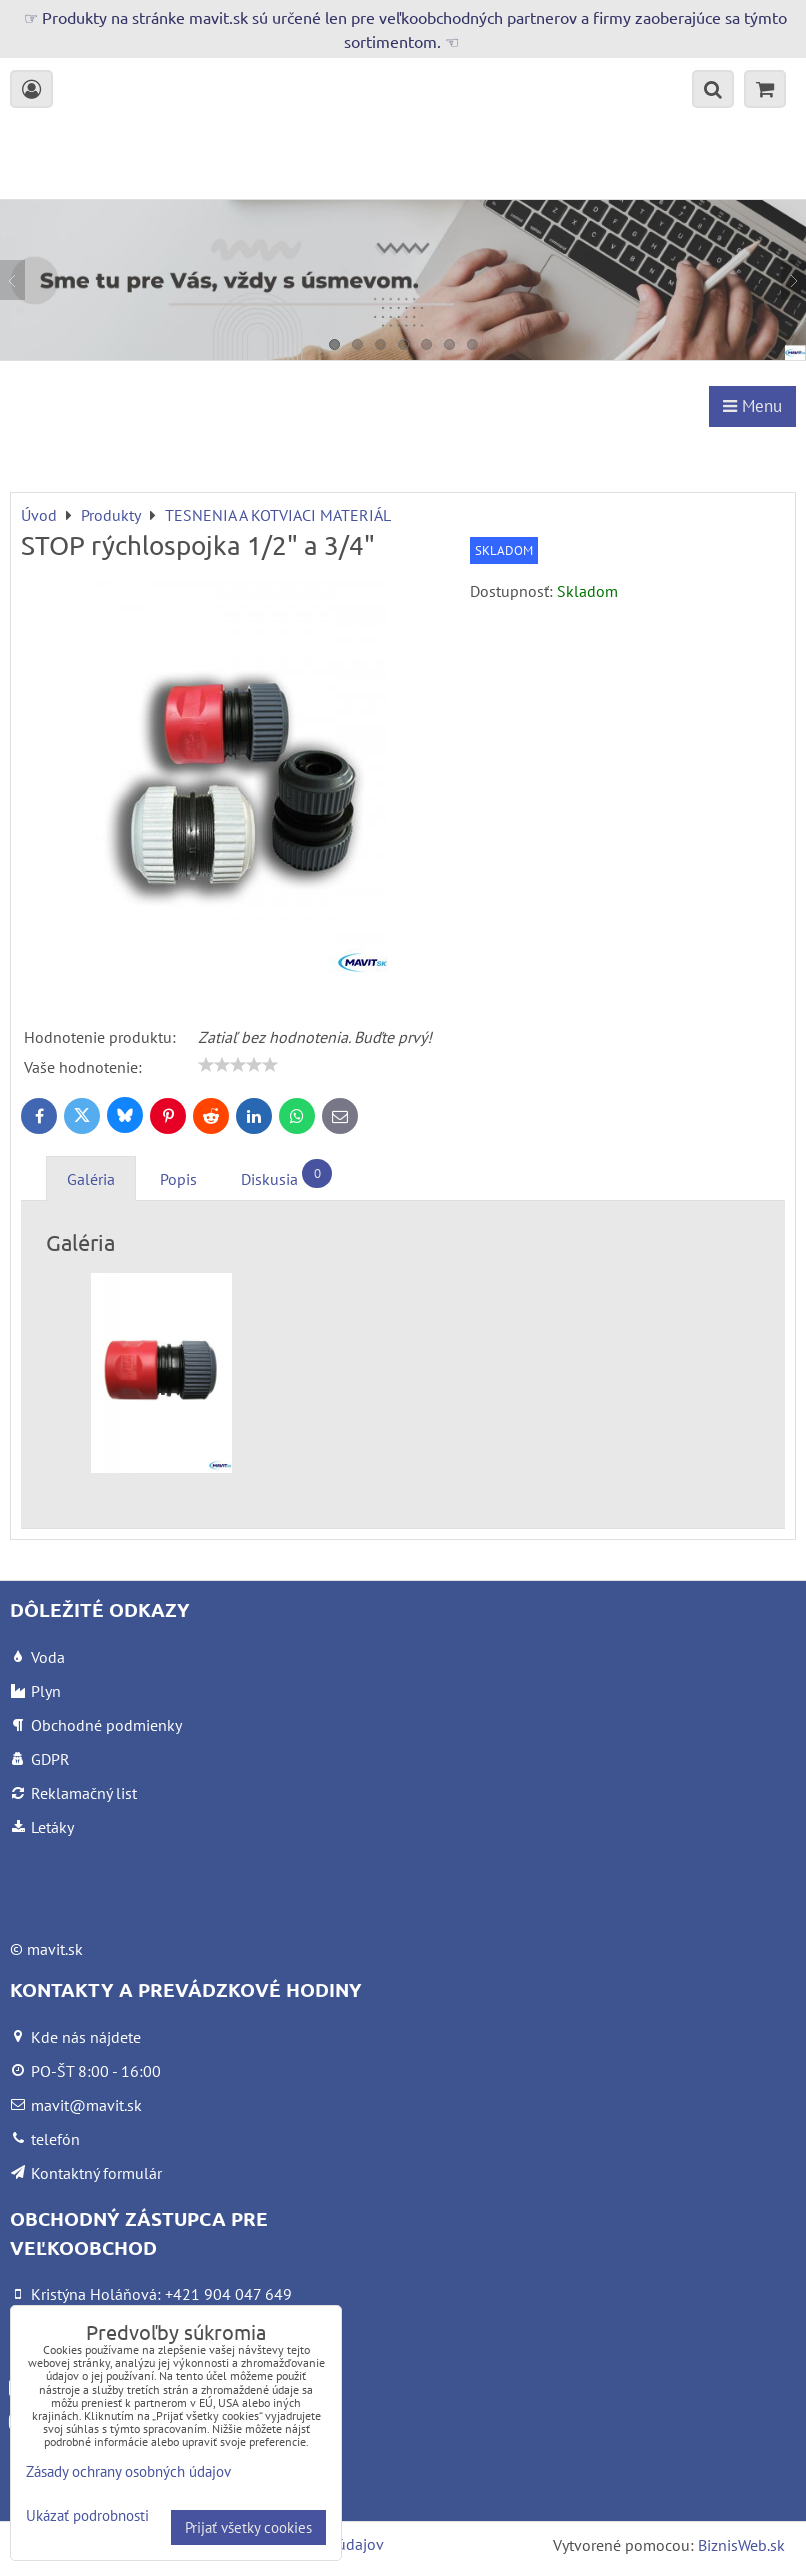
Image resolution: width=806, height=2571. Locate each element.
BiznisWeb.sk (741, 2545)
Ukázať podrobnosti (87, 2516)
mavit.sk (55, 1949)
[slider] (238, 1065)
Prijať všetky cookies (248, 2527)
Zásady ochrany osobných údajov (128, 2471)
